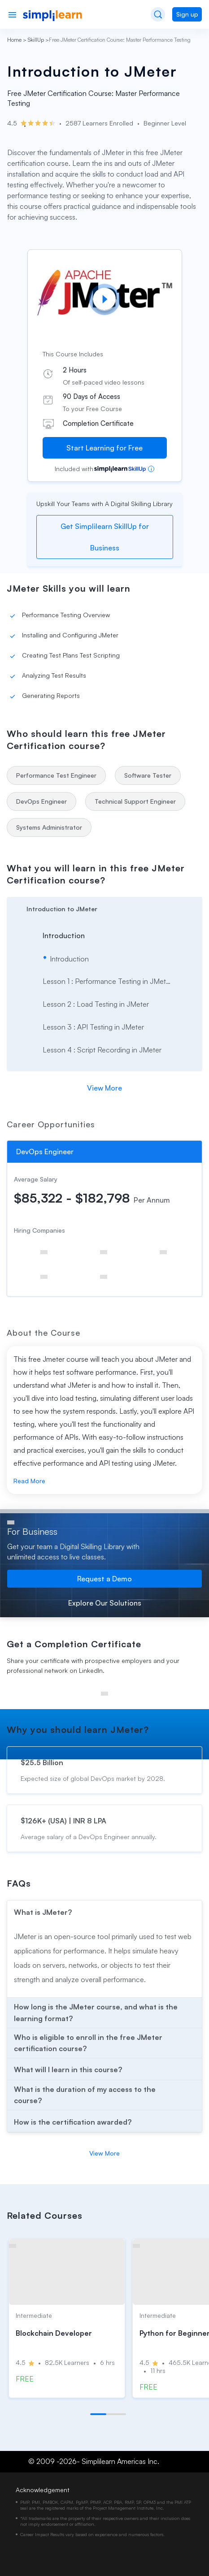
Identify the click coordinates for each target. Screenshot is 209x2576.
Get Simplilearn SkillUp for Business (105, 537)
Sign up (187, 14)
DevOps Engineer (45, 1151)
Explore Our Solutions (104, 1602)
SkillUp (36, 39)
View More (104, 1087)
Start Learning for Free (104, 447)
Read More (29, 1481)
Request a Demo (104, 1578)
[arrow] (104, 907)
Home (14, 39)
